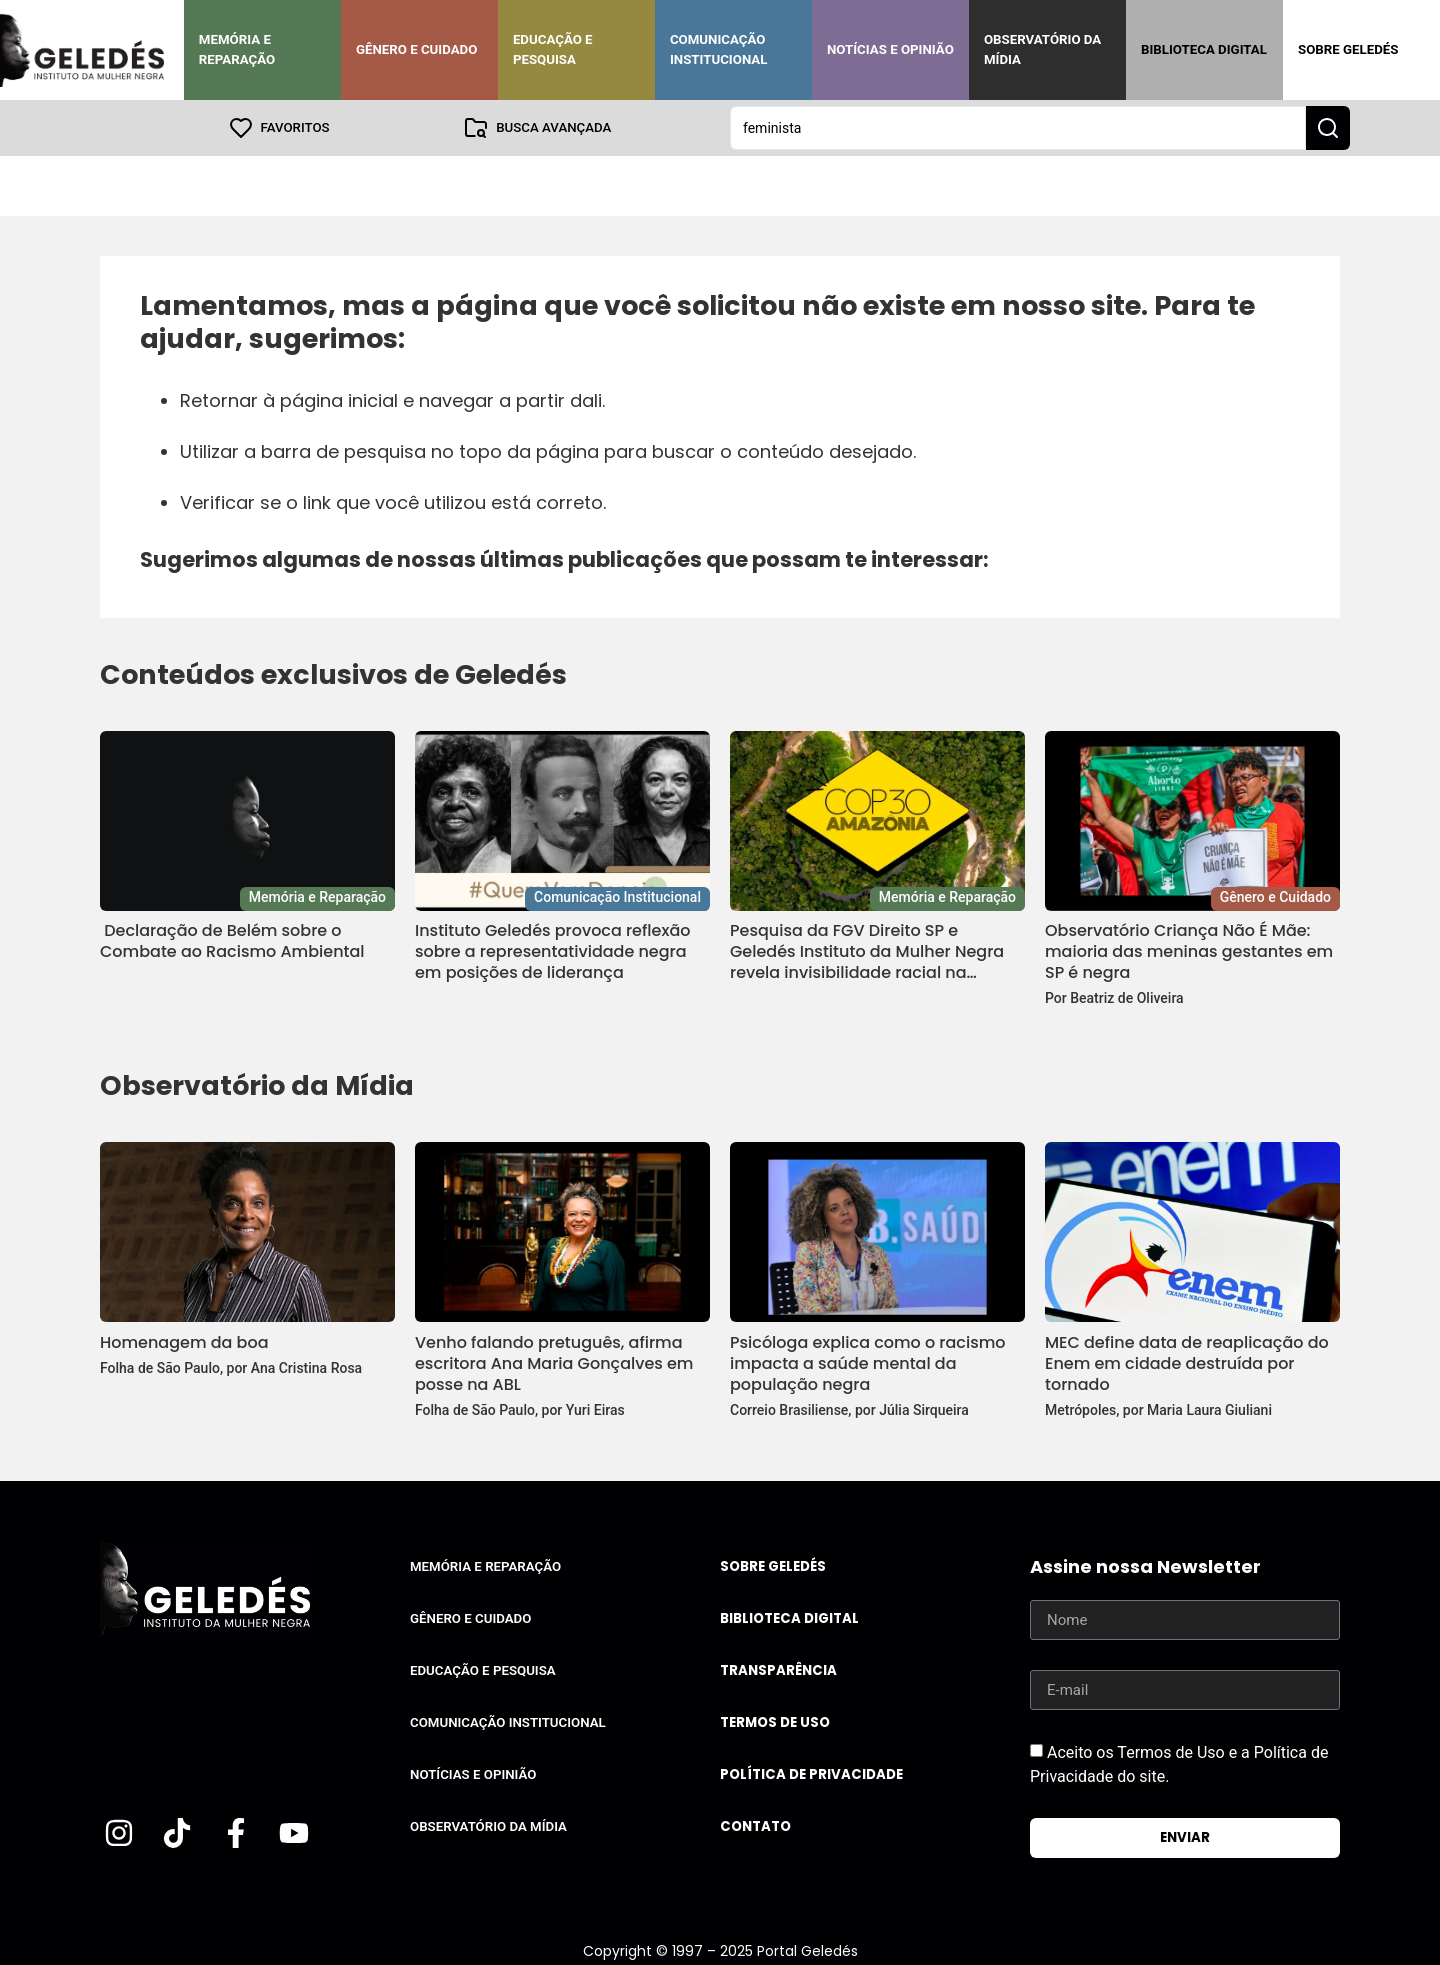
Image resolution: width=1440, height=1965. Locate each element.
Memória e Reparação (237, 49)
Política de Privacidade (811, 1774)
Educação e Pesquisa (553, 49)
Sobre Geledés (1348, 49)
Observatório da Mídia (1042, 49)
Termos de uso (775, 1722)
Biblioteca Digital (1204, 49)
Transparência (778, 1670)
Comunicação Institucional (719, 49)
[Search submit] (1328, 128)
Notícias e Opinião (890, 49)
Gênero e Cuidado (417, 49)
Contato (755, 1826)
